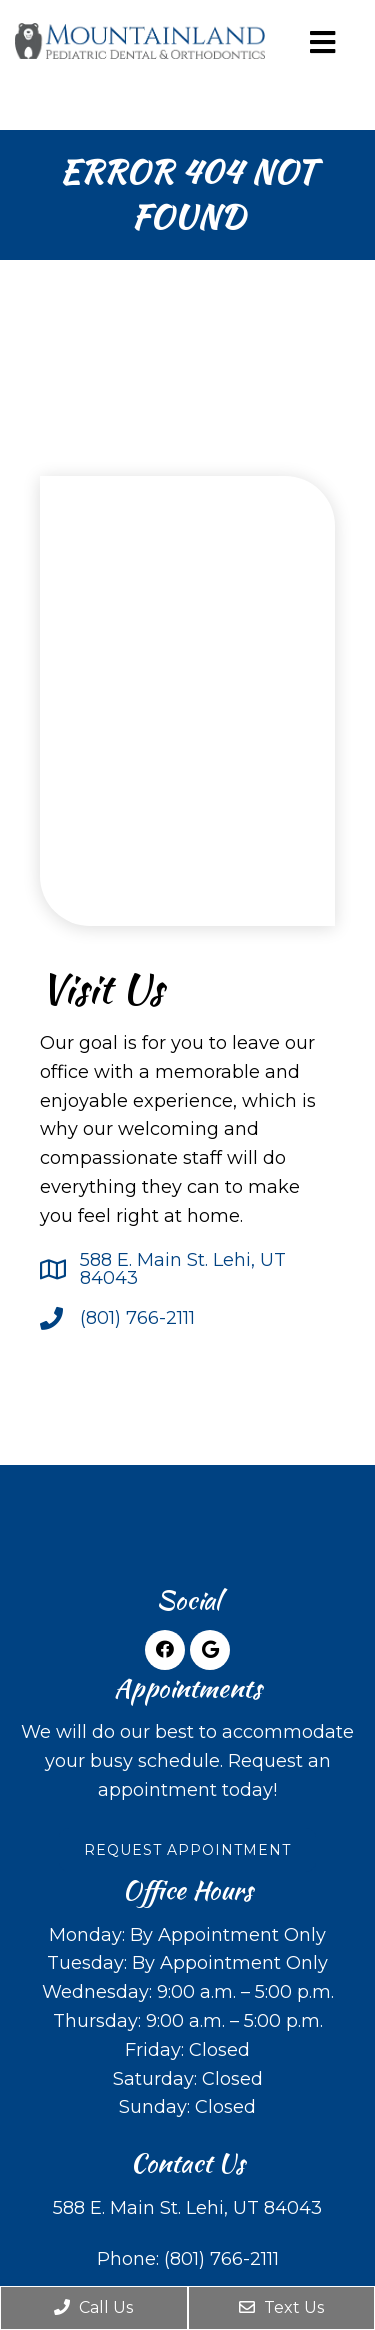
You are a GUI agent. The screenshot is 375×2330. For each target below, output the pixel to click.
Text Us (281, 2307)
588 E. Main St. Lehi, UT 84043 (183, 1269)
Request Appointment (187, 1850)
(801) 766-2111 (137, 1318)
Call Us (93, 2307)
